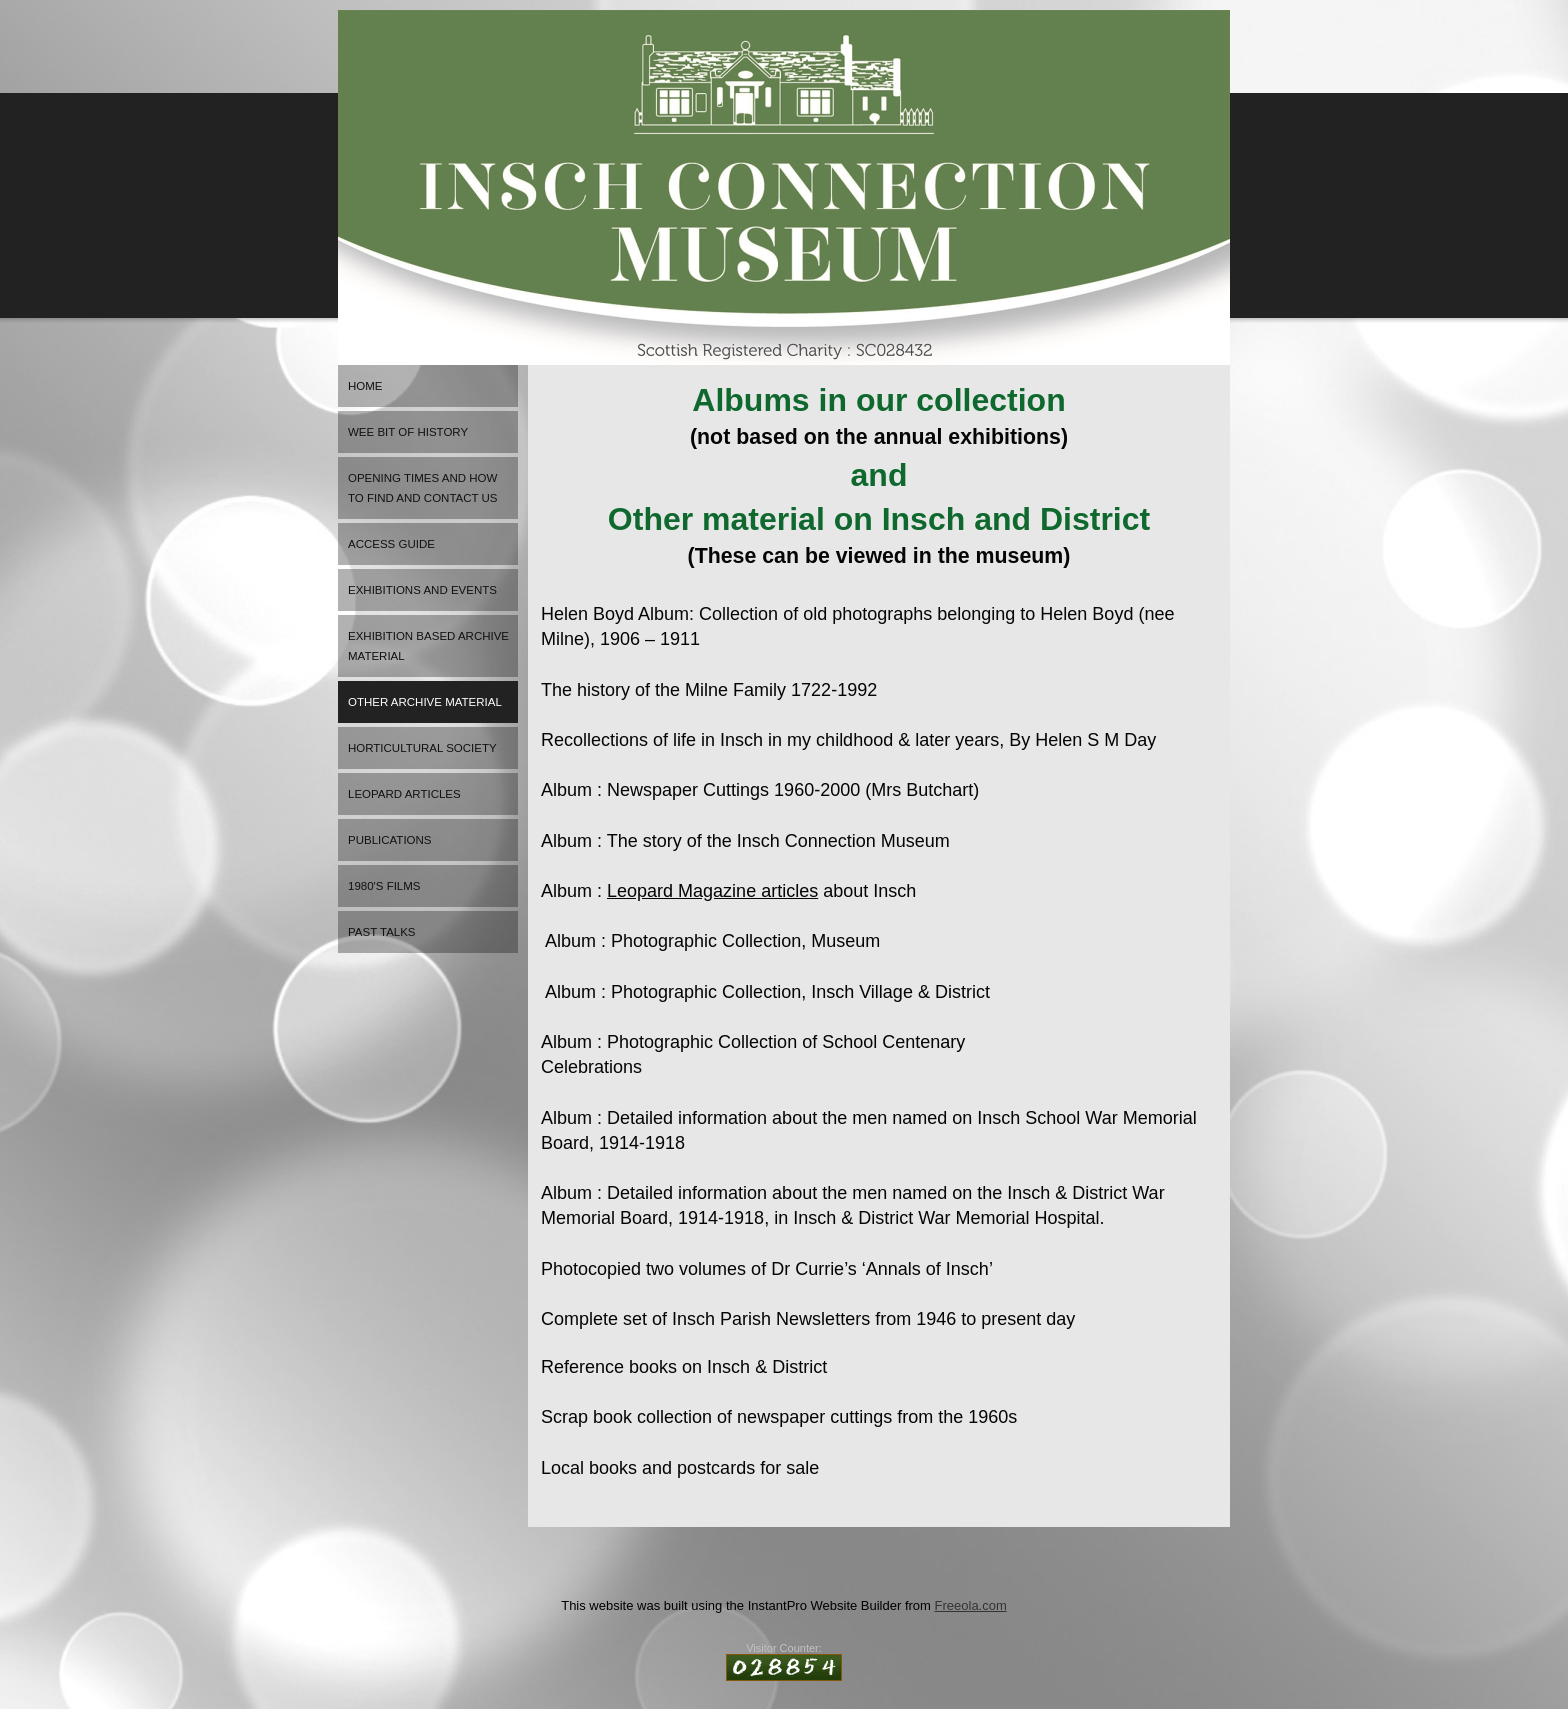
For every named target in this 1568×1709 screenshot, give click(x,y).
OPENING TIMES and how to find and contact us (423, 488)
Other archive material (425, 702)
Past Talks (382, 932)
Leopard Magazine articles (712, 891)
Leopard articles (404, 794)
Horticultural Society (422, 748)
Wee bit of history (408, 432)
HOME (365, 386)
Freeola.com (971, 1605)
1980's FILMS (384, 886)
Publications (390, 840)
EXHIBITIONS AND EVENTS (422, 590)
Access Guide (391, 544)
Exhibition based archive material (428, 646)
